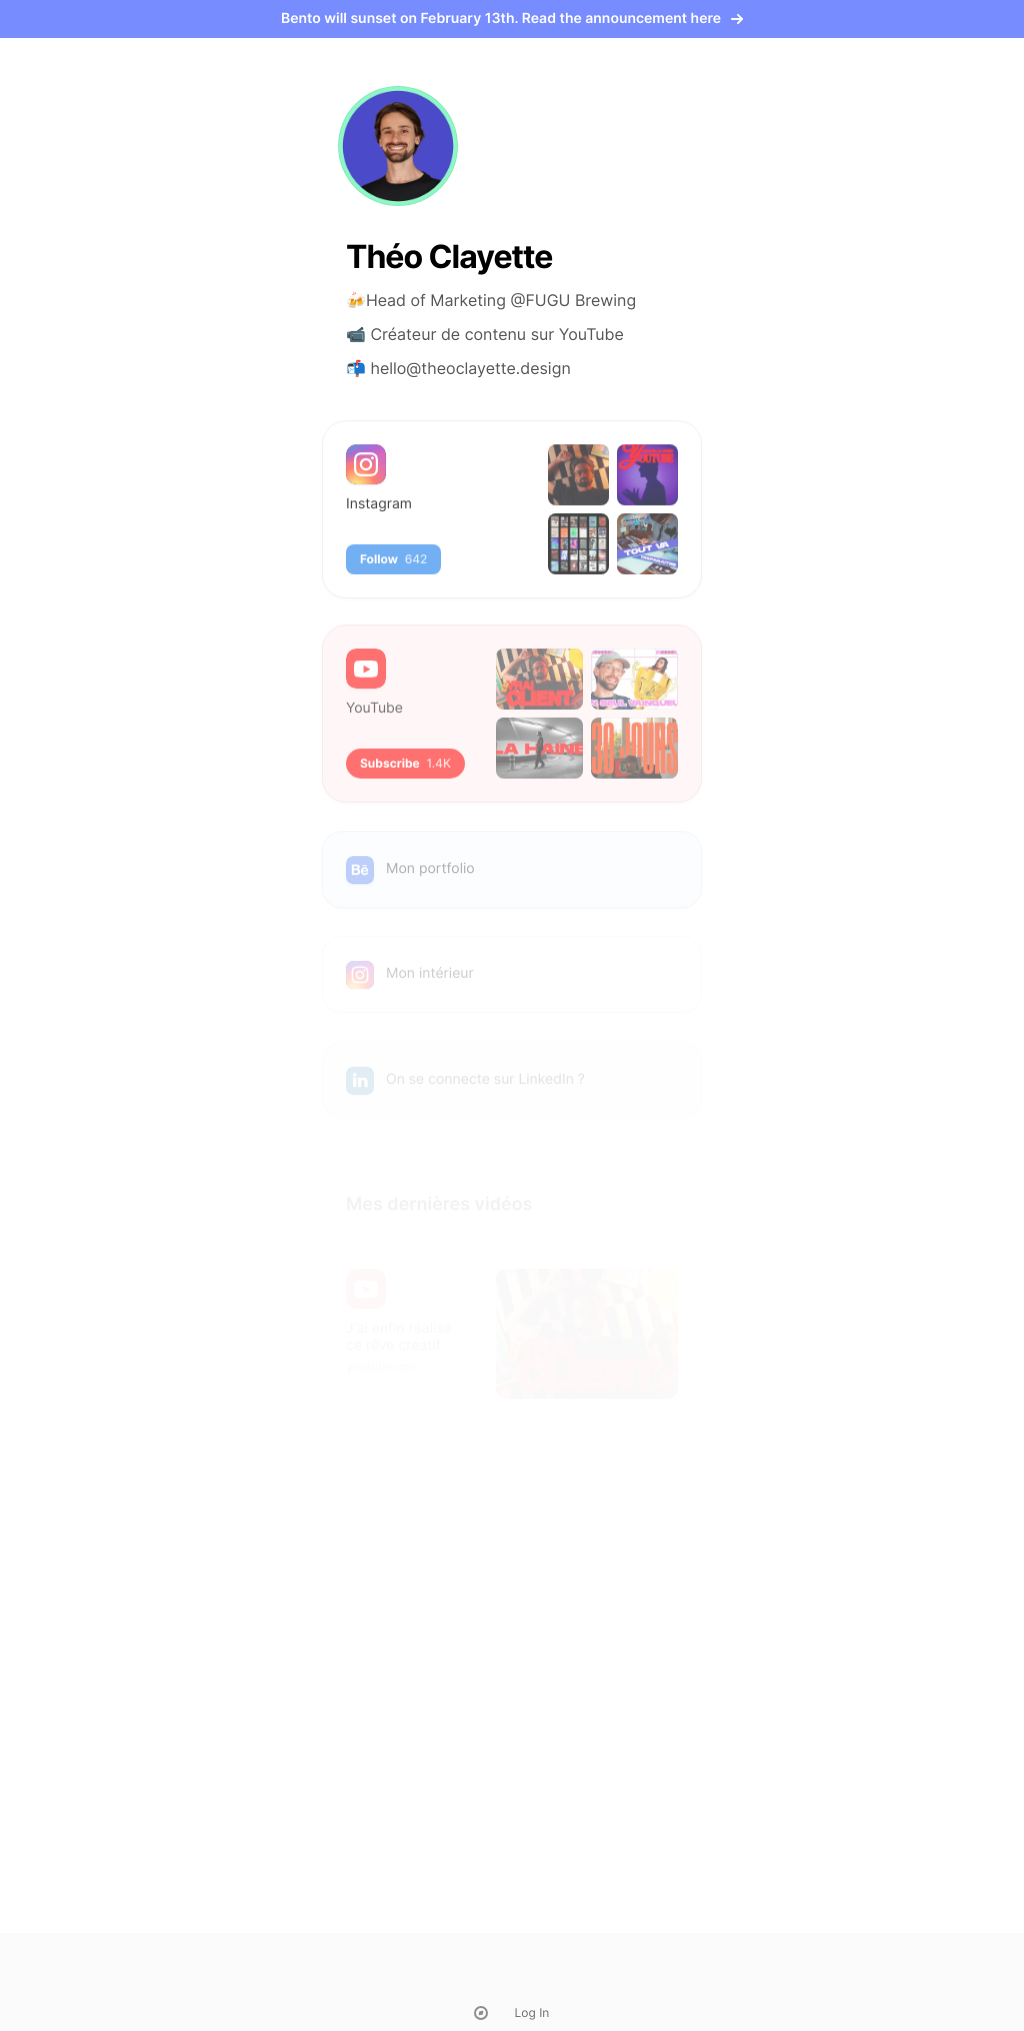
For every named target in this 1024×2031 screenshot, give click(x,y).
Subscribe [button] (405, 773)
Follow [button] (393, 564)
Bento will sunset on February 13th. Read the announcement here (512, 18)
